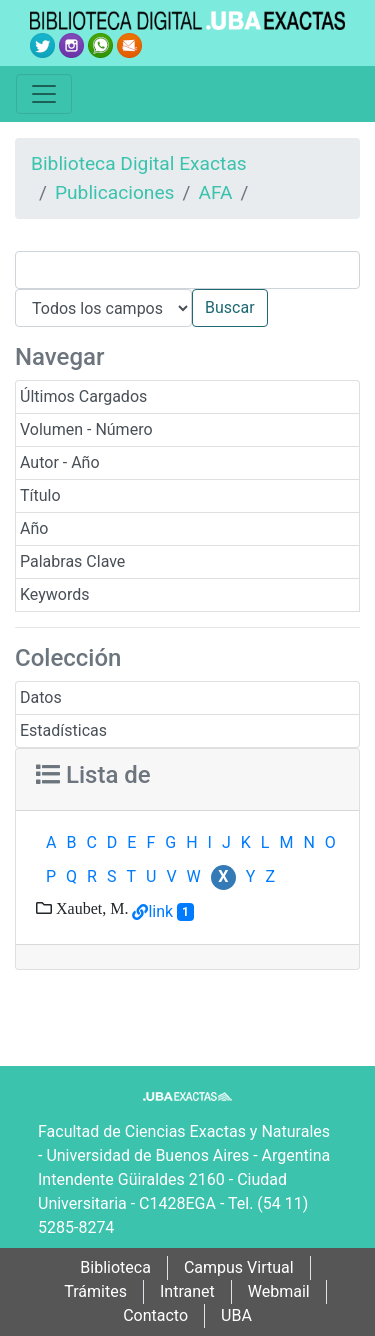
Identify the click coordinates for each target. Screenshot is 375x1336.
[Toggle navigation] (44, 94)
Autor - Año (60, 462)
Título (40, 495)
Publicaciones (115, 192)
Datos (41, 697)
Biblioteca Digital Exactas (139, 163)
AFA (215, 192)
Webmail (279, 1291)
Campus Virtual (239, 1267)
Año (34, 528)
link (160, 911)
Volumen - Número (86, 429)
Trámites (95, 1291)
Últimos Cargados (83, 396)
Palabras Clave (72, 561)
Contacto (155, 1315)
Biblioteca (115, 1267)
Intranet (187, 1291)
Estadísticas (63, 730)
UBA (236, 1315)
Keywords (55, 594)
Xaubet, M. (90, 908)
